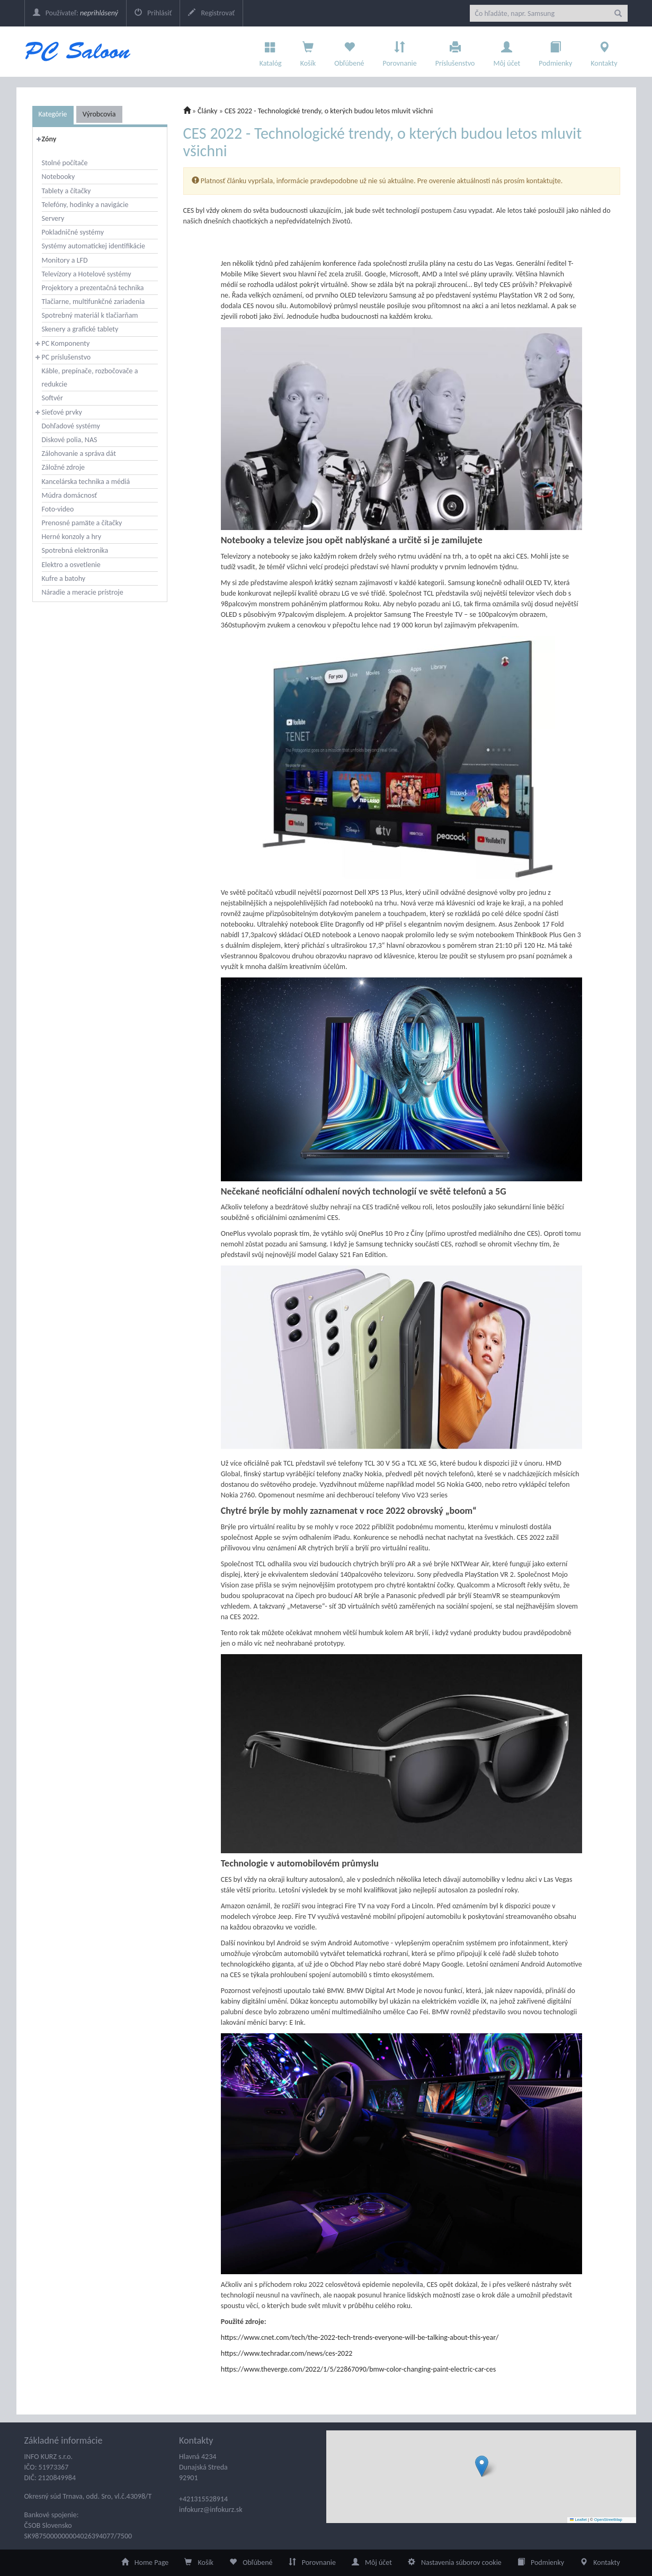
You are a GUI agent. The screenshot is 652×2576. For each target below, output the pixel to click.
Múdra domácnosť (69, 495)
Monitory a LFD (65, 260)
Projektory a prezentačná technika (93, 287)
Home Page (145, 2562)
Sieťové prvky (62, 412)
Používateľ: (75, 12)
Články (207, 110)
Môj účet (506, 51)
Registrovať (211, 12)
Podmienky (555, 51)
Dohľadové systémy (71, 425)
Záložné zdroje (63, 467)
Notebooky (58, 176)
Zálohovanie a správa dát (79, 453)
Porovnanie (399, 51)
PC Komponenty (66, 343)
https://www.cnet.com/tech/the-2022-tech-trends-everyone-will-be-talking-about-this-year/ (360, 2337)
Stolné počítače (65, 162)
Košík (198, 2562)
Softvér (52, 397)
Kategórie (53, 114)
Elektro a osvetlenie (71, 564)
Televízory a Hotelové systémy (86, 274)
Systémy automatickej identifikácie (94, 245)
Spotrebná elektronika (75, 550)
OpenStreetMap (608, 2519)
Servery (53, 218)
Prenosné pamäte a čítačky (82, 522)
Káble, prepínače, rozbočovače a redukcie (90, 377)
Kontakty (604, 51)
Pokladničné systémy (73, 232)
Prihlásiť (153, 12)
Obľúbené (349, 51)
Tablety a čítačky (66, 190)
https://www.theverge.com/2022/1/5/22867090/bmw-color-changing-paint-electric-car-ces (358, 2369)
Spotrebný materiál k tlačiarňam (90, 315)
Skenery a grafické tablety (80, 329)
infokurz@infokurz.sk (211, 2509)
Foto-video (58, 509)
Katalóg (271, 51)
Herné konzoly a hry (72, 536)
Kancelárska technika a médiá (86, 481)
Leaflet (578, 2519)
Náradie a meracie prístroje (82, 592)
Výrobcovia (99, 114)
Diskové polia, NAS (69, 439)
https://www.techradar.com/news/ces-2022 (287, 2353)
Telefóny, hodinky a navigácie (85, 204)
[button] (481, 2466)
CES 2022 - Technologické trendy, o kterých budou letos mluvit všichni (329, 110)
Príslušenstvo (455, 51)
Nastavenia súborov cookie (455, 2562)
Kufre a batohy (64, 578)
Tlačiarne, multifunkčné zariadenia (93, 301)
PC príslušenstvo (66, 357)
